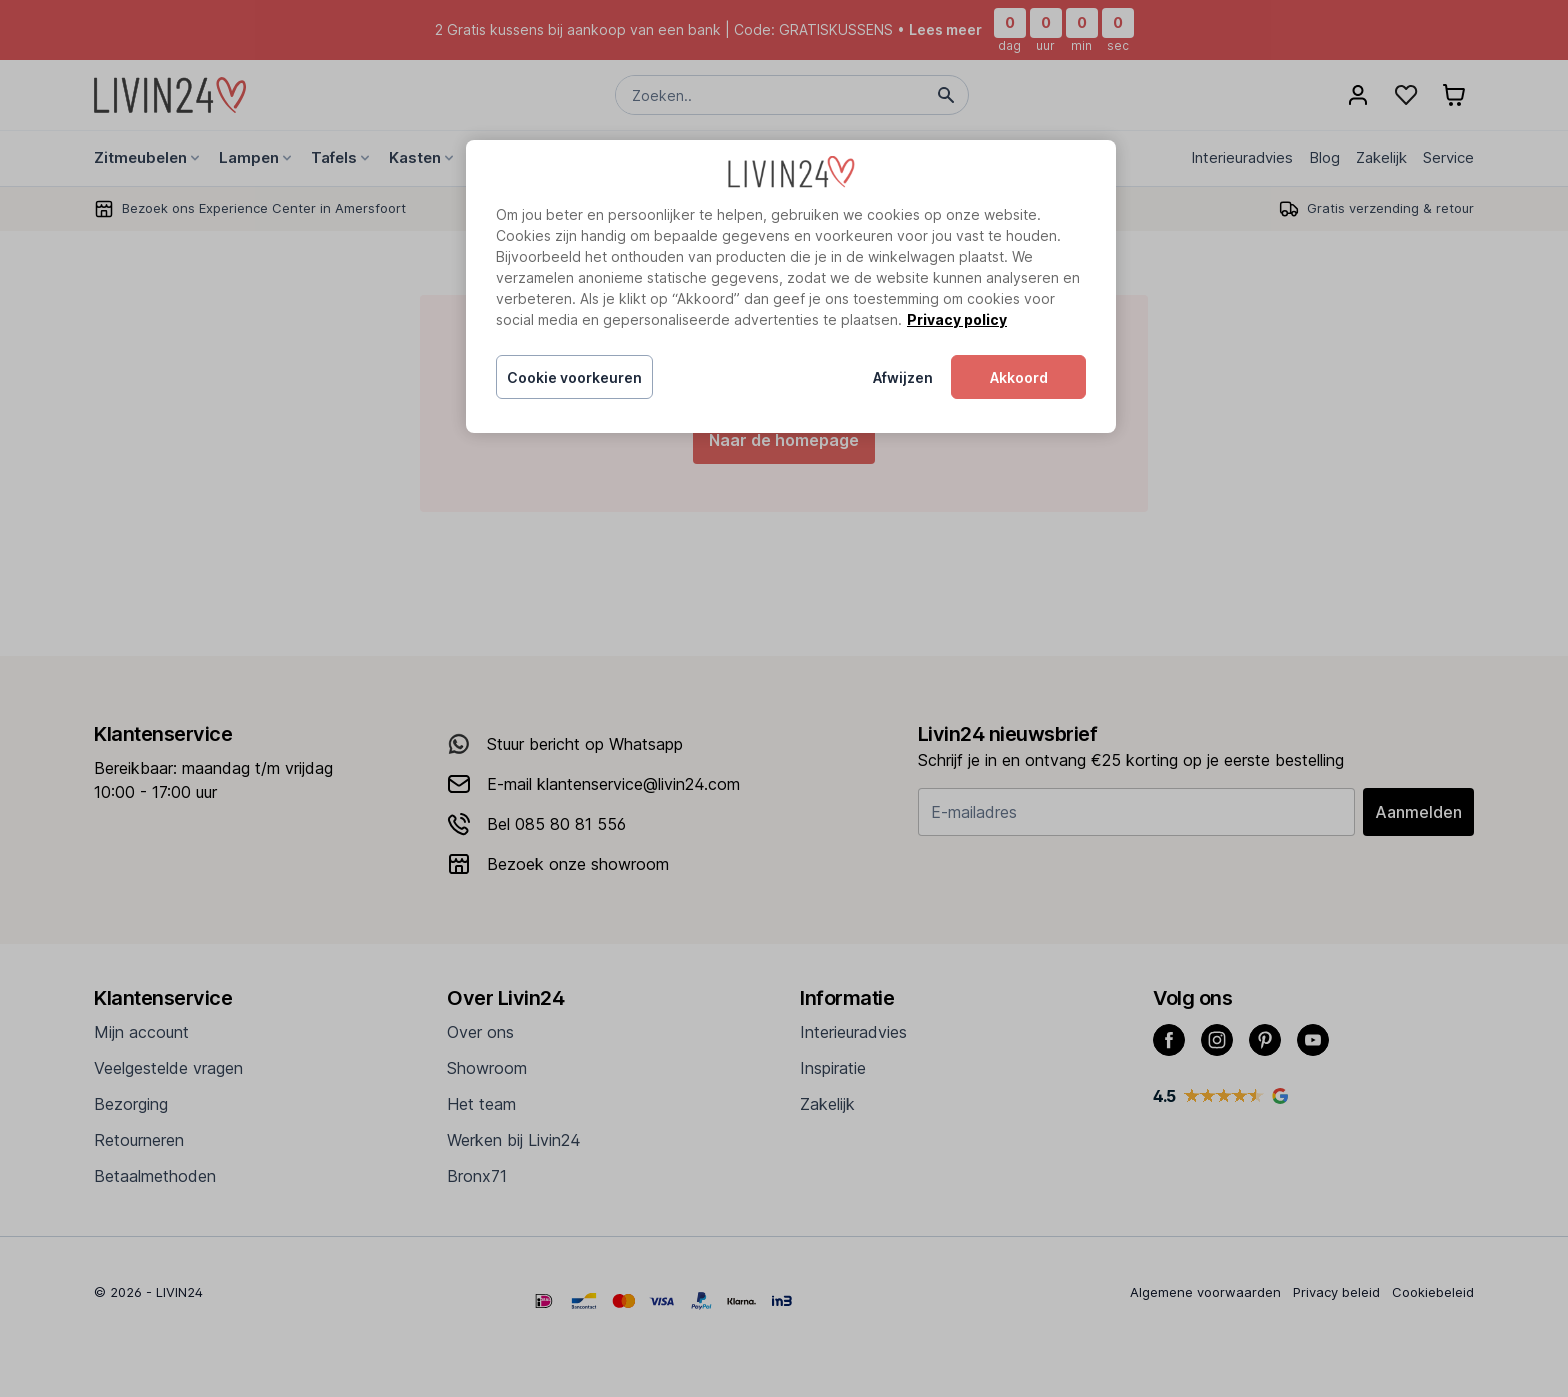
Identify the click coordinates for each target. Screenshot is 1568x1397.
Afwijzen (903, 377)
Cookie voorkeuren (574, 377)
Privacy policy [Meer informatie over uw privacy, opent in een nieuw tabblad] (957, 319)
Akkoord (1019, 377)
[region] (791, 287)
